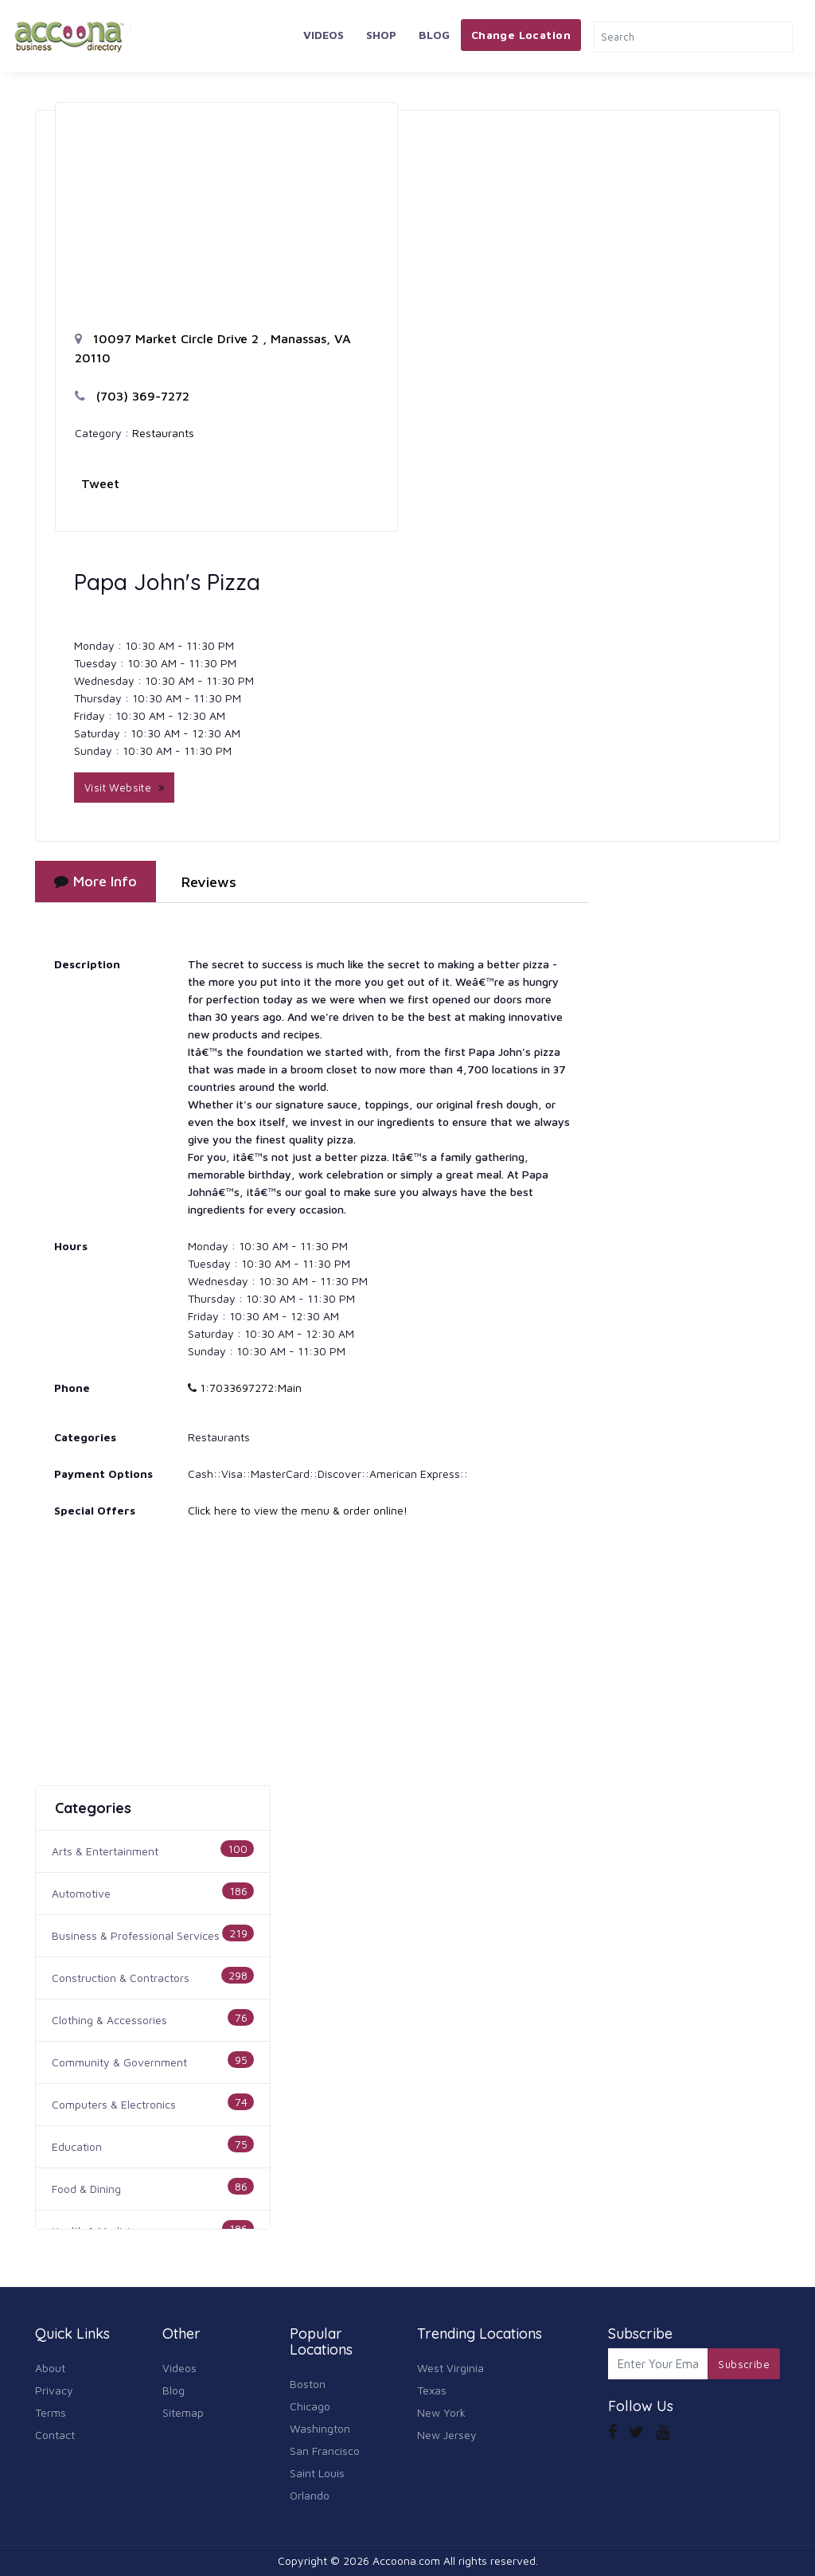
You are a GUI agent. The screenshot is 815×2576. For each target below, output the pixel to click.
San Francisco (325, 2450)
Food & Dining (86, 2188)
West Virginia (450, 2368)
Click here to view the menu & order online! (298, 1510)
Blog (434, 34)
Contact (55, 2434)
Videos (323, 34)
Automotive (81, 1893)
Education (77, 2146)
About (50, 2368)
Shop (381, 34)
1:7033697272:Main (245, 1387)
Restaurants (163, 433)
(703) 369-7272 (132, 396)
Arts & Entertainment (105, 1851)
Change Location (521, 34)
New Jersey (447, 2434)
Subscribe (744, 2364)
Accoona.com (406, 2560)
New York (441, 2412)
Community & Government (119, 2062)
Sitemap (183, 2412)
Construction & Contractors (120, 1977)
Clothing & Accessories (109, 2020)
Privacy (54, 2390)
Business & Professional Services (136, 1935)
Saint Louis (317, 2473)
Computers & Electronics (114, 2104)
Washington (320, 2428)
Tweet (100, 483)
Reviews (208, 882)
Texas (431, 2390)
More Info (95, 881)
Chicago (310, 2406)
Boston (308, 2383)
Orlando (310, 2495)
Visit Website (124, 787)
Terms (50, 2412)
